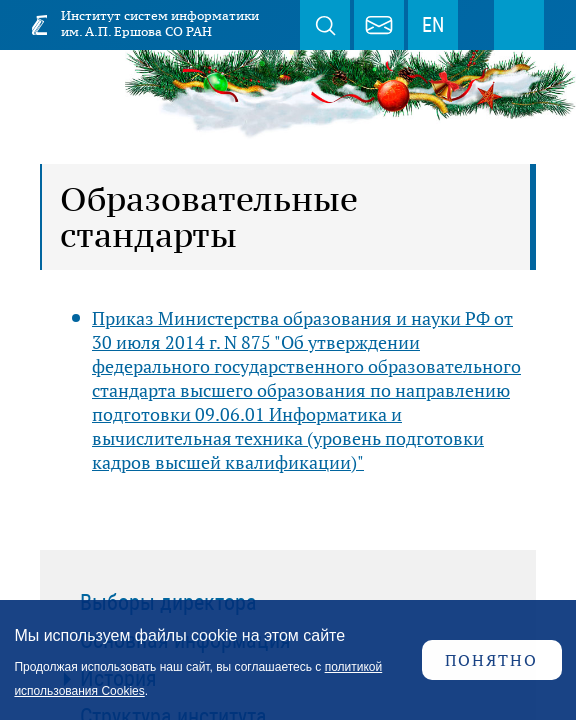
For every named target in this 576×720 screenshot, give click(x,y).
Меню (519, 25)
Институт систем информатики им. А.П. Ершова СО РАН (160, 23)
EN (433, 25)
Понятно (491, 660)
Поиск (325, 25)
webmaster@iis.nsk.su (379, 25)
